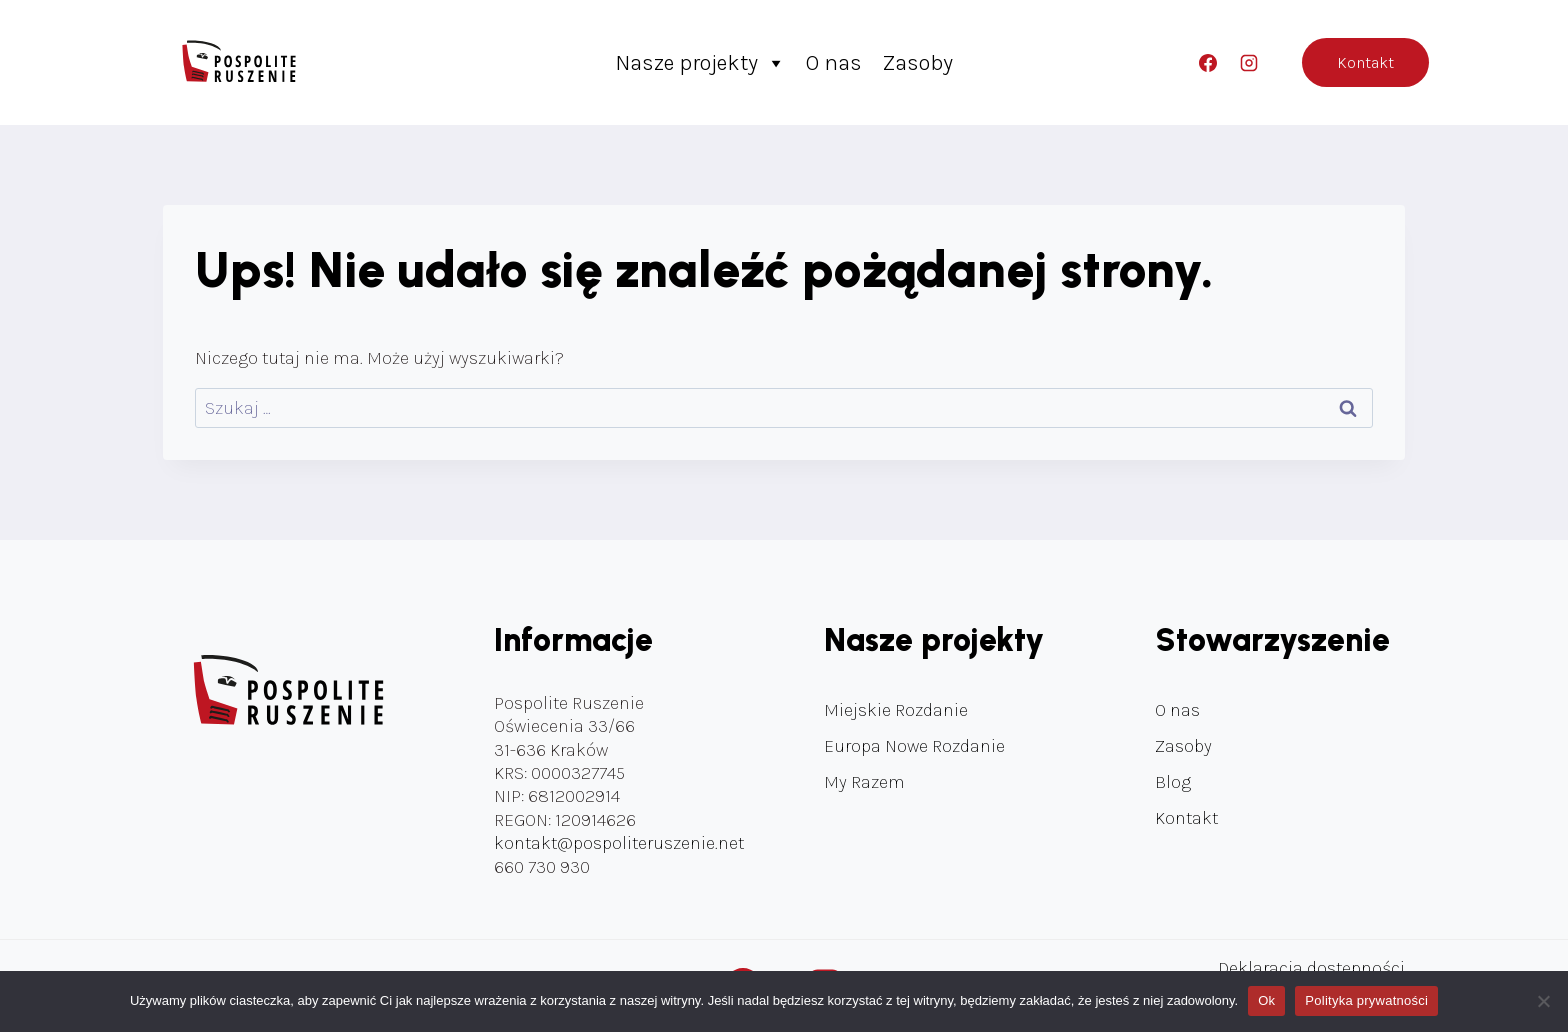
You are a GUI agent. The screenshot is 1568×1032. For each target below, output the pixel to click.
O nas (834, 63)
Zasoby (917, 63)
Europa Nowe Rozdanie (914, 746)
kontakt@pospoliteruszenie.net (619, 843)
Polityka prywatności (1366, 1000)
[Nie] (1543, 1001)
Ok (1266, 1000)
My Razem (864, 782)
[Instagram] (1249, 63)
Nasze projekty (700, 63)
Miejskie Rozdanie (896, 710)
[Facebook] (1208, 63)
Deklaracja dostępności (1311, 968)
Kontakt (1365, 62)
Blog (1173, 782)
